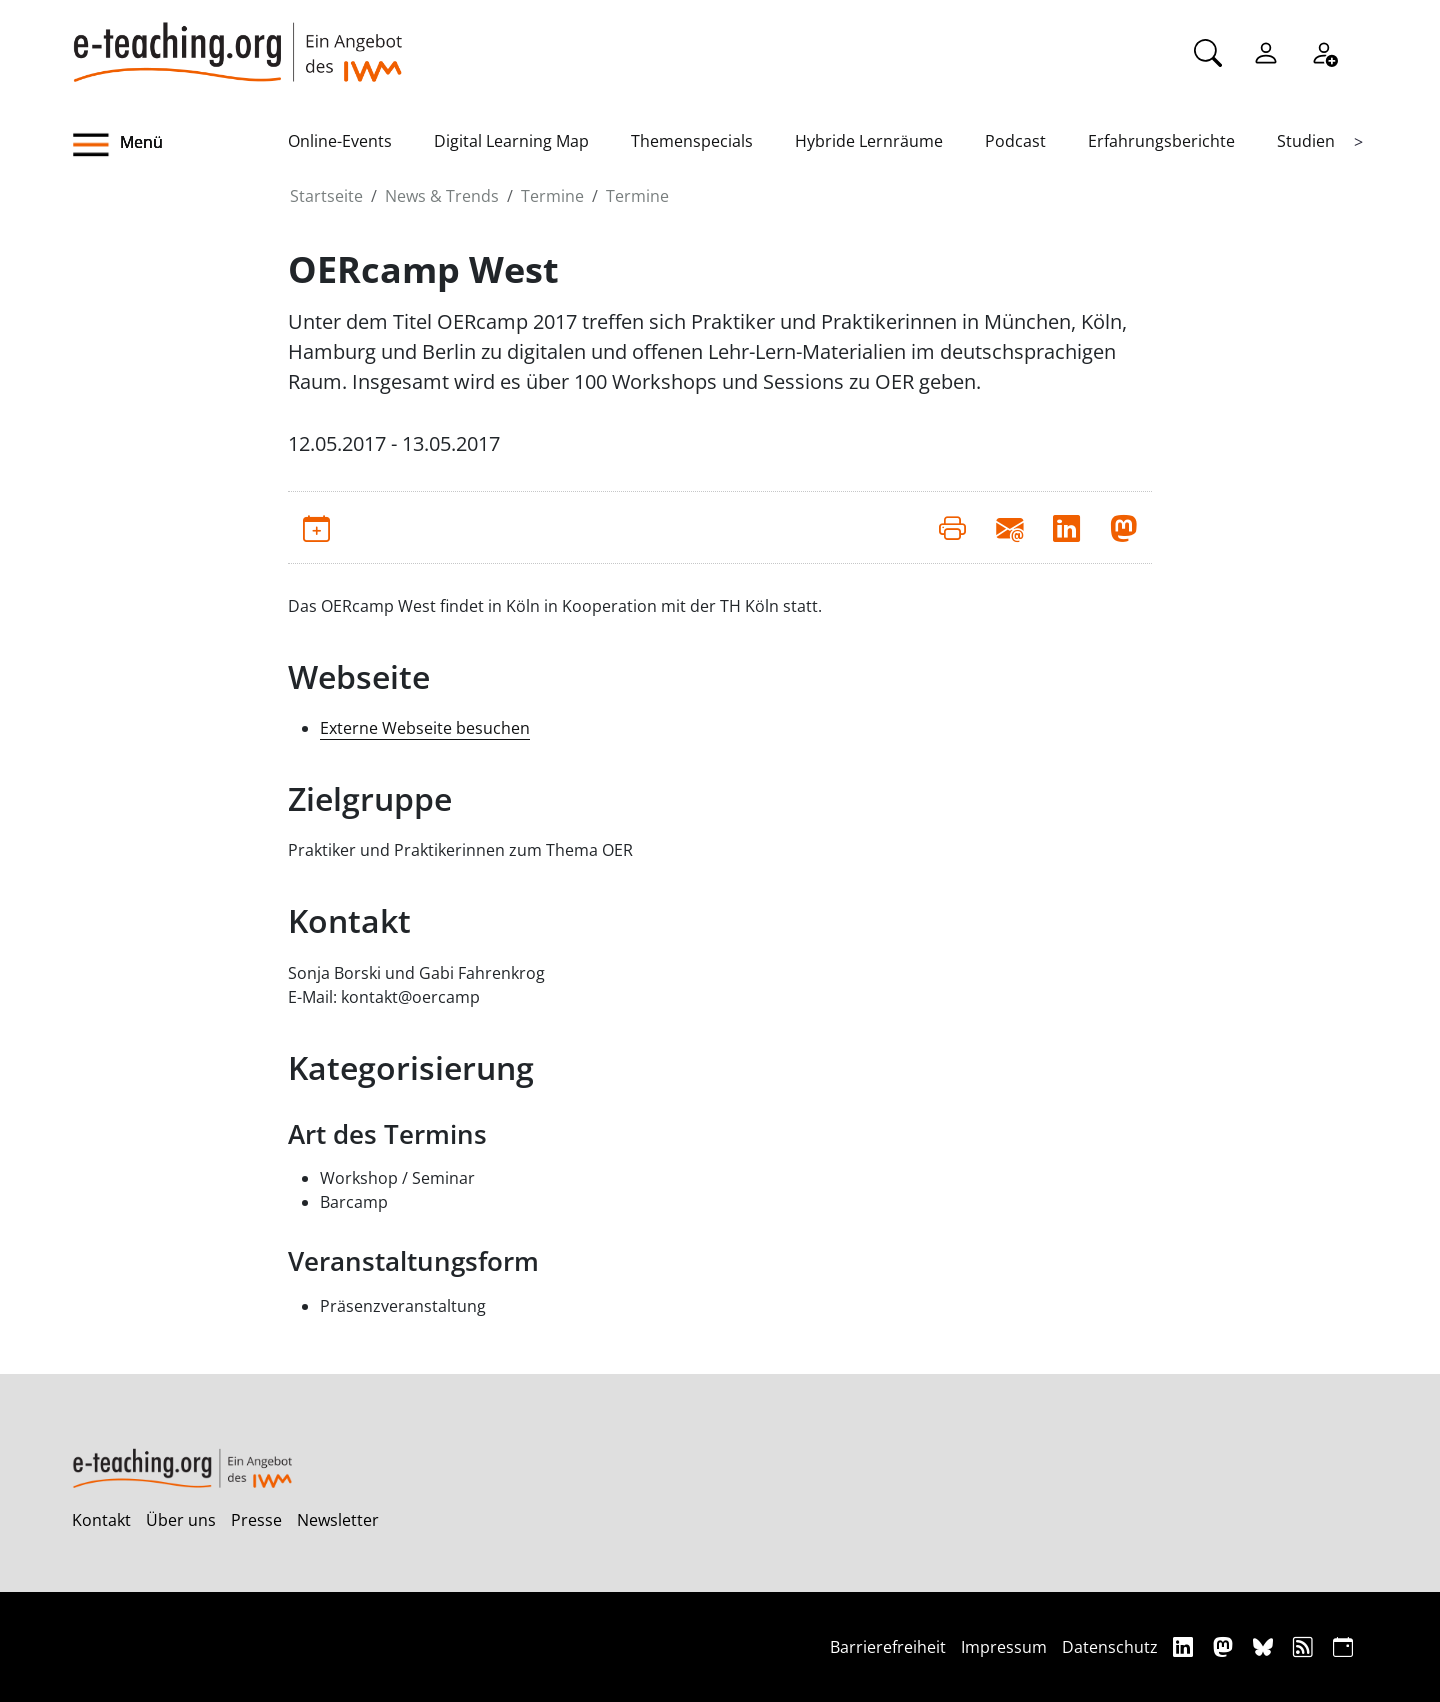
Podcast (1015, 141)
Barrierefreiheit (888, 1647)
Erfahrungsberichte (1161, 141)
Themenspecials (692, 141)
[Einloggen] (1266, 51)
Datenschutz (1110, 1647)
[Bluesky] (1265, 1646)
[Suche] (1208, 51)
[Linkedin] (1185, 1646)
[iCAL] (1343, 1646)
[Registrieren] (1324, 51)
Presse (256, 1520)
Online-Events (340, 141)
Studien (1306, 141)
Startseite (326, 196)
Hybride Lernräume (869, 141)
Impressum (1004, 1647)
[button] (180, 145)
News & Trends (442, 196)
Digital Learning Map (511, 141)
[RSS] (1305, 1646)
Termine (552, 196)
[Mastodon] (1225, 1646)
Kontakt (101, 1520)
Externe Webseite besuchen (425, 728)
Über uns (181, 1520)
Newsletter (338, 1520)
